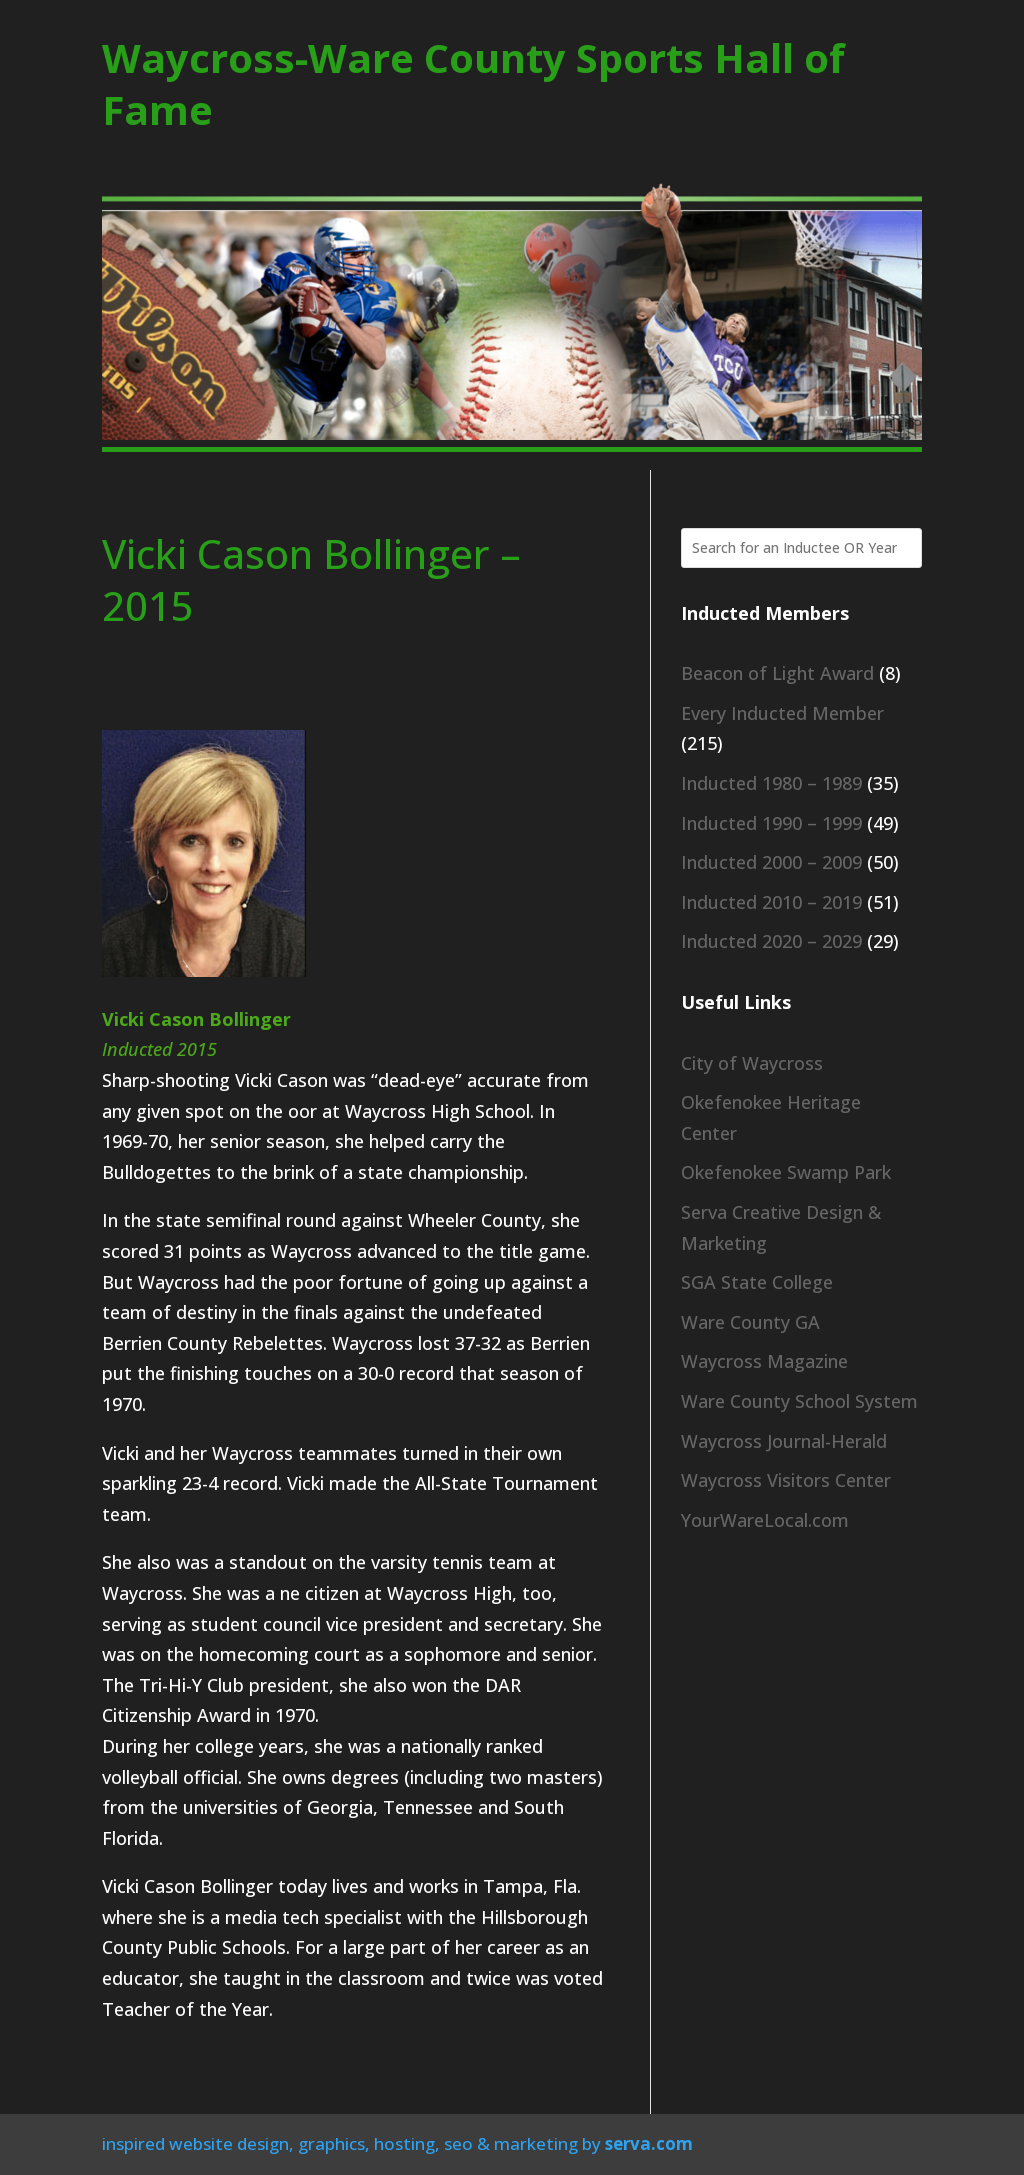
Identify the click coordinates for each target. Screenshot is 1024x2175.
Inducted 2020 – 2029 (771, 941)
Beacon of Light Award (777, 673)
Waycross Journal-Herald (784, 1441)
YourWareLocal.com (765, 1520)
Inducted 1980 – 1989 (771, 783)
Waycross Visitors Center (786, 1480)
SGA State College (757, 1282)
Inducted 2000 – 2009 (771, 862)
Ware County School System (799, 1401)
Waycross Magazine (764, 1361)
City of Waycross (752, 1063)
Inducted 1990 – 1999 (771, 823)
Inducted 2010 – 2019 (771, 902)
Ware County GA (750, 1322)
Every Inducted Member (782, 713)
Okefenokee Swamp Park (786, 1172)
